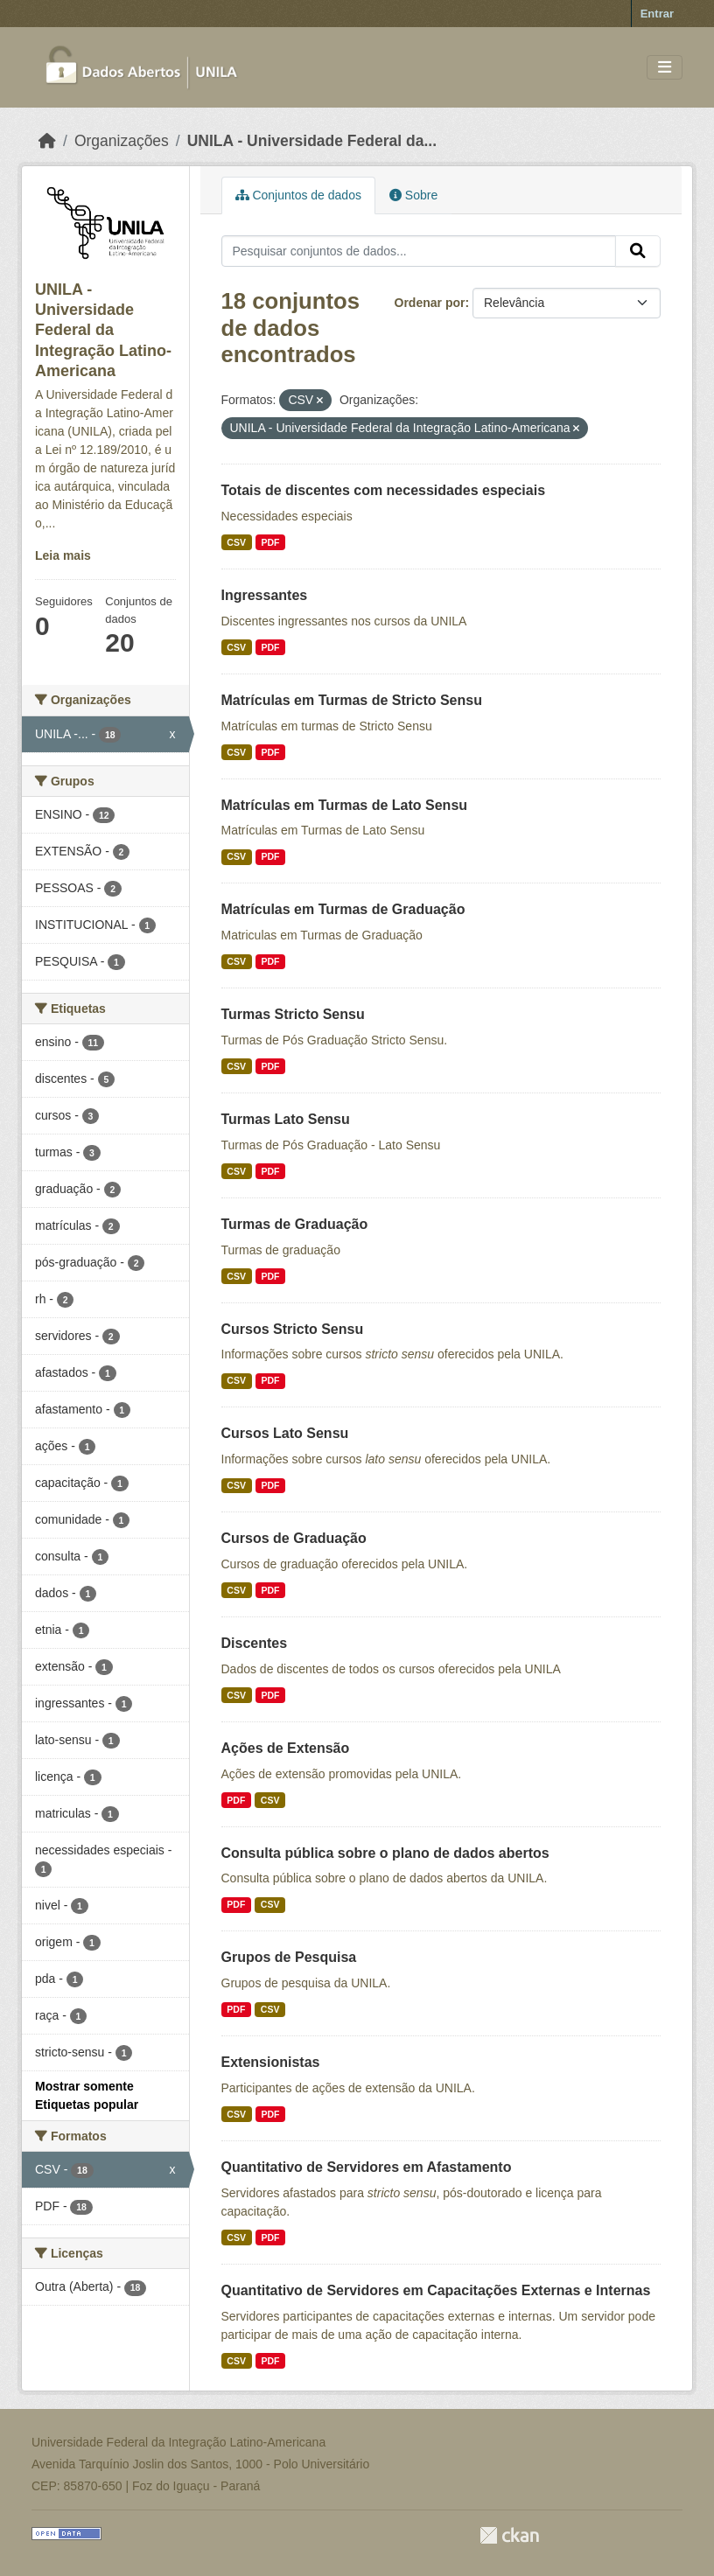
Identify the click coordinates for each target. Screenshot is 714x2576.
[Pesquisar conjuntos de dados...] (419, 251)
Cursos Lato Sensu (285, 1433)
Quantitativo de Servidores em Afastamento (366, 2167)
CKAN (509, 2535)
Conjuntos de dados (298, 195)
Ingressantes (264, 595)
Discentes (254, 1643)
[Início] (47, 141)
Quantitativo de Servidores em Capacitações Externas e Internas (436, 2290)
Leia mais (63, 555)
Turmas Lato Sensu (285, 1119)
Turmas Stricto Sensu (293, 1014)
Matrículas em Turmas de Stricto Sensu (351, 700)
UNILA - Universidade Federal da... (312, 141)
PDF (270, 542)
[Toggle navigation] (664, 67)
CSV (236, 542)
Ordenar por (430, 303)
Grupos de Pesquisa (289, 1957)
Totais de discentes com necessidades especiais (383, 490)
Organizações (121, 141)
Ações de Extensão (285, 1748)
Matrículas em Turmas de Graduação (343, 909)
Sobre (413, 195)
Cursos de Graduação (294, 1538)
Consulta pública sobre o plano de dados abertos (385, 1853)
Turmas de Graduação (294, 1224)
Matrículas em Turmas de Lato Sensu (344, 805)
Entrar (657, 13)
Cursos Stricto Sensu (292, 1329)
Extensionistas (270, 2062)
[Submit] (638, 251)
